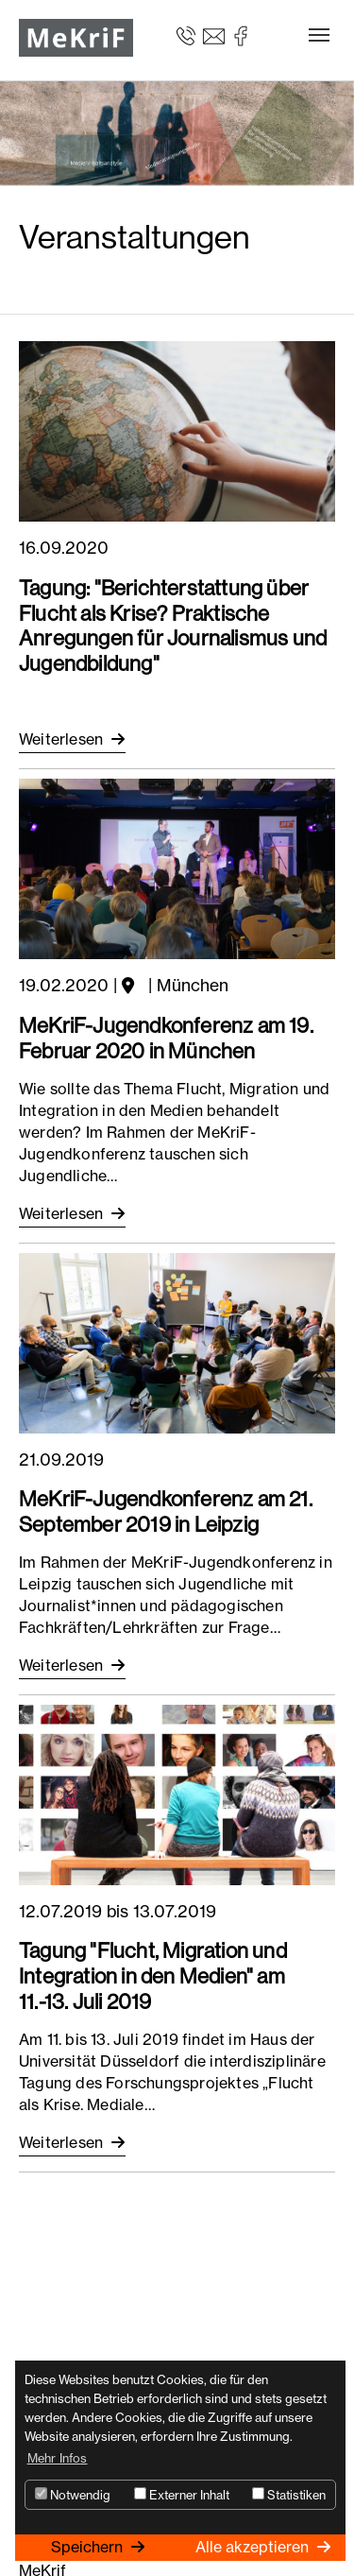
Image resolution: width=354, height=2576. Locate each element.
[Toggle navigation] (319, 35)
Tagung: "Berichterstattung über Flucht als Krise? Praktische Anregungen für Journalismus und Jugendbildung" (173, 626)
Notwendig (72, 2494)
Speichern (88, 2546)
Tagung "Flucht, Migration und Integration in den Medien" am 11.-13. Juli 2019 (153, 1976)
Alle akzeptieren (253, 2546)
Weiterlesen (63, 739)
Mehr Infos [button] (57, 2457)
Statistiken (289, 2494)
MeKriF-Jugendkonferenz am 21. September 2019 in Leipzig (165, 1511)
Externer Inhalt (181, 2494)
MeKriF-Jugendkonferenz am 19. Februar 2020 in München (166, 1038)
